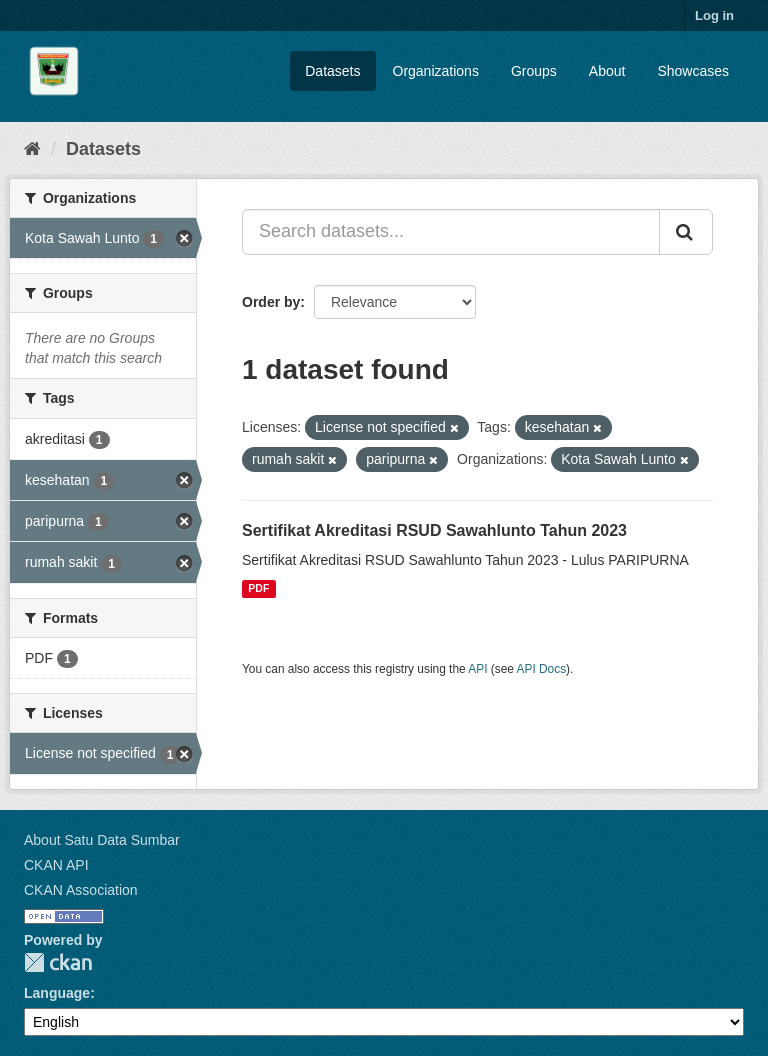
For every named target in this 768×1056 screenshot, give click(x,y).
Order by (271, 302)
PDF (258, 589)
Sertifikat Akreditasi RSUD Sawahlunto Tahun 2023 (434, 530)
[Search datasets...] (451, 232)
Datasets (332, 71)
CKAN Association (81, 890)
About (607, 71)
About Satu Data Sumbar (102, 840)
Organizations (436, 71)
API (477, 669)
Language (57, 993)
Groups (534, 71)
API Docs (542, 669)
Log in (714, 15)
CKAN (58, 962)
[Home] (32, 149)
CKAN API (56, 865)
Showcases (693, 71)
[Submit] (686, 232)
